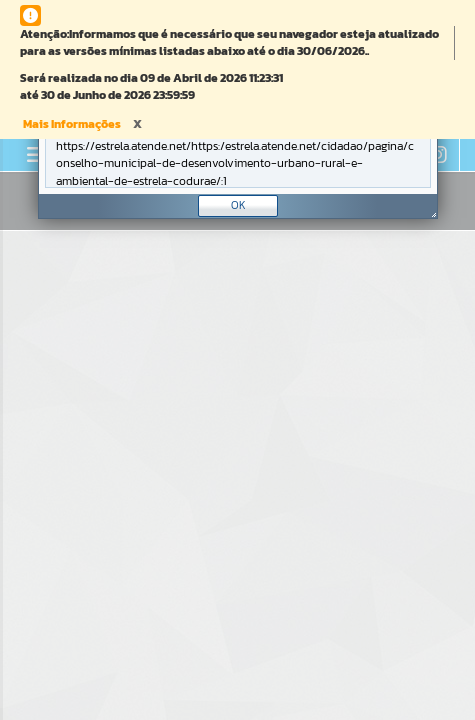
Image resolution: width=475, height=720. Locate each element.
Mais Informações (72, 124)
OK (238, 205)
